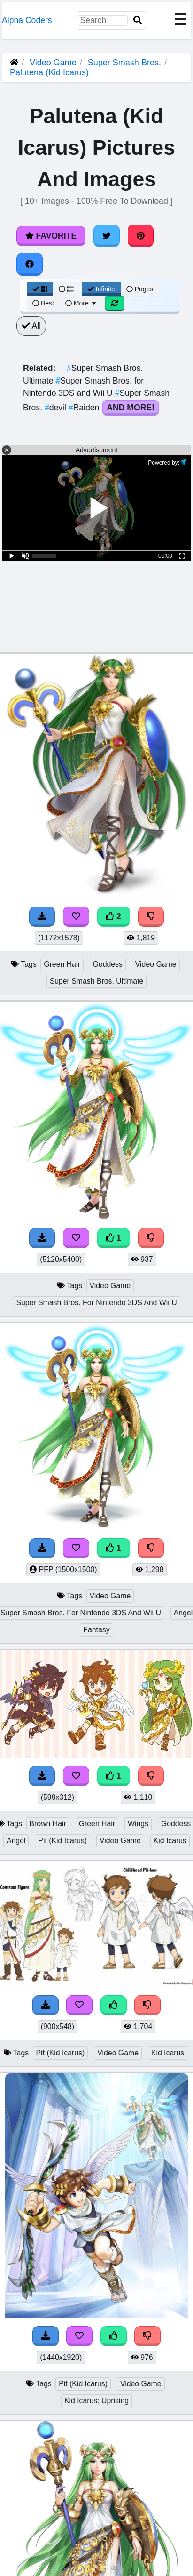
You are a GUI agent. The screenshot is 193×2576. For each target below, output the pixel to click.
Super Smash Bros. (124, 62)
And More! (130, 407)
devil (57, 407)
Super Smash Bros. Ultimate (97, 981)
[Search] (138, 20)
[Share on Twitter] (106, 236)
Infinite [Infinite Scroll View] (101, 289)
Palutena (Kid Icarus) (49, 72)
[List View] (66, 289)
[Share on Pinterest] (141, 236)
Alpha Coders (27, 20)
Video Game (53, 62)
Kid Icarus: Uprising (96, 2401)
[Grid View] (40, 289)
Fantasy (96, 1630)
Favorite (51, 236)
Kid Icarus (170, 1841)
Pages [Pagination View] (140, 289)
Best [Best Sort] (43, 303)
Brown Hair (48, 1824)
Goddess (108, 964)
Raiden (85, 407)
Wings (138, 1824)
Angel (16, 1841)
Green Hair (62, 964)
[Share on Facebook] (29, 264)
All (31, 325)
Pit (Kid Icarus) (62, 1841)
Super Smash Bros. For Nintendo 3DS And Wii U (96, 1303)
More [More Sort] (81, 303)
